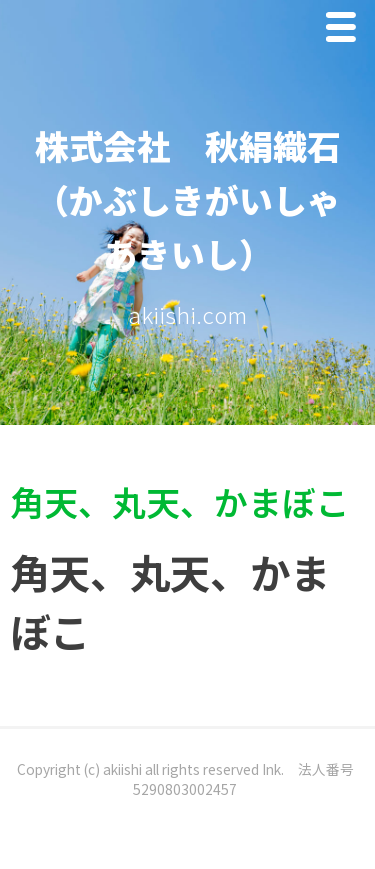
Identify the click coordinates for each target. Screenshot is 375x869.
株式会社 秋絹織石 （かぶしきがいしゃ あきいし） (205, 199)
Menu (346, 31)
